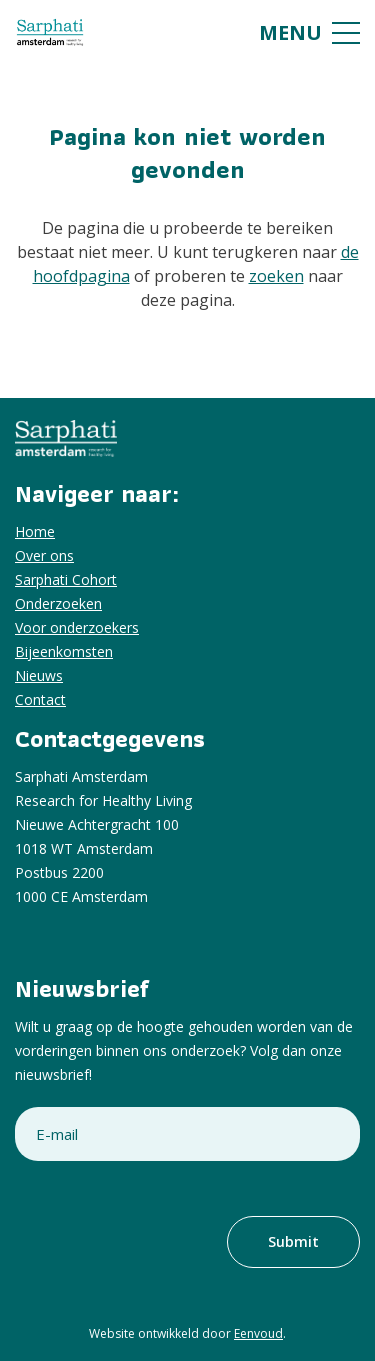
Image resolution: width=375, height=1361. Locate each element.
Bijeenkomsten (64, 651)
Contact (40, 699)
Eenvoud (258, 1333)
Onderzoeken (58, 603)
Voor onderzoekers (77, 627)
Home (35, 531)
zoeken (276, 276)
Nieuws (39, 675)
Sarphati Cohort (66, 579)
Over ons (44, 555)
